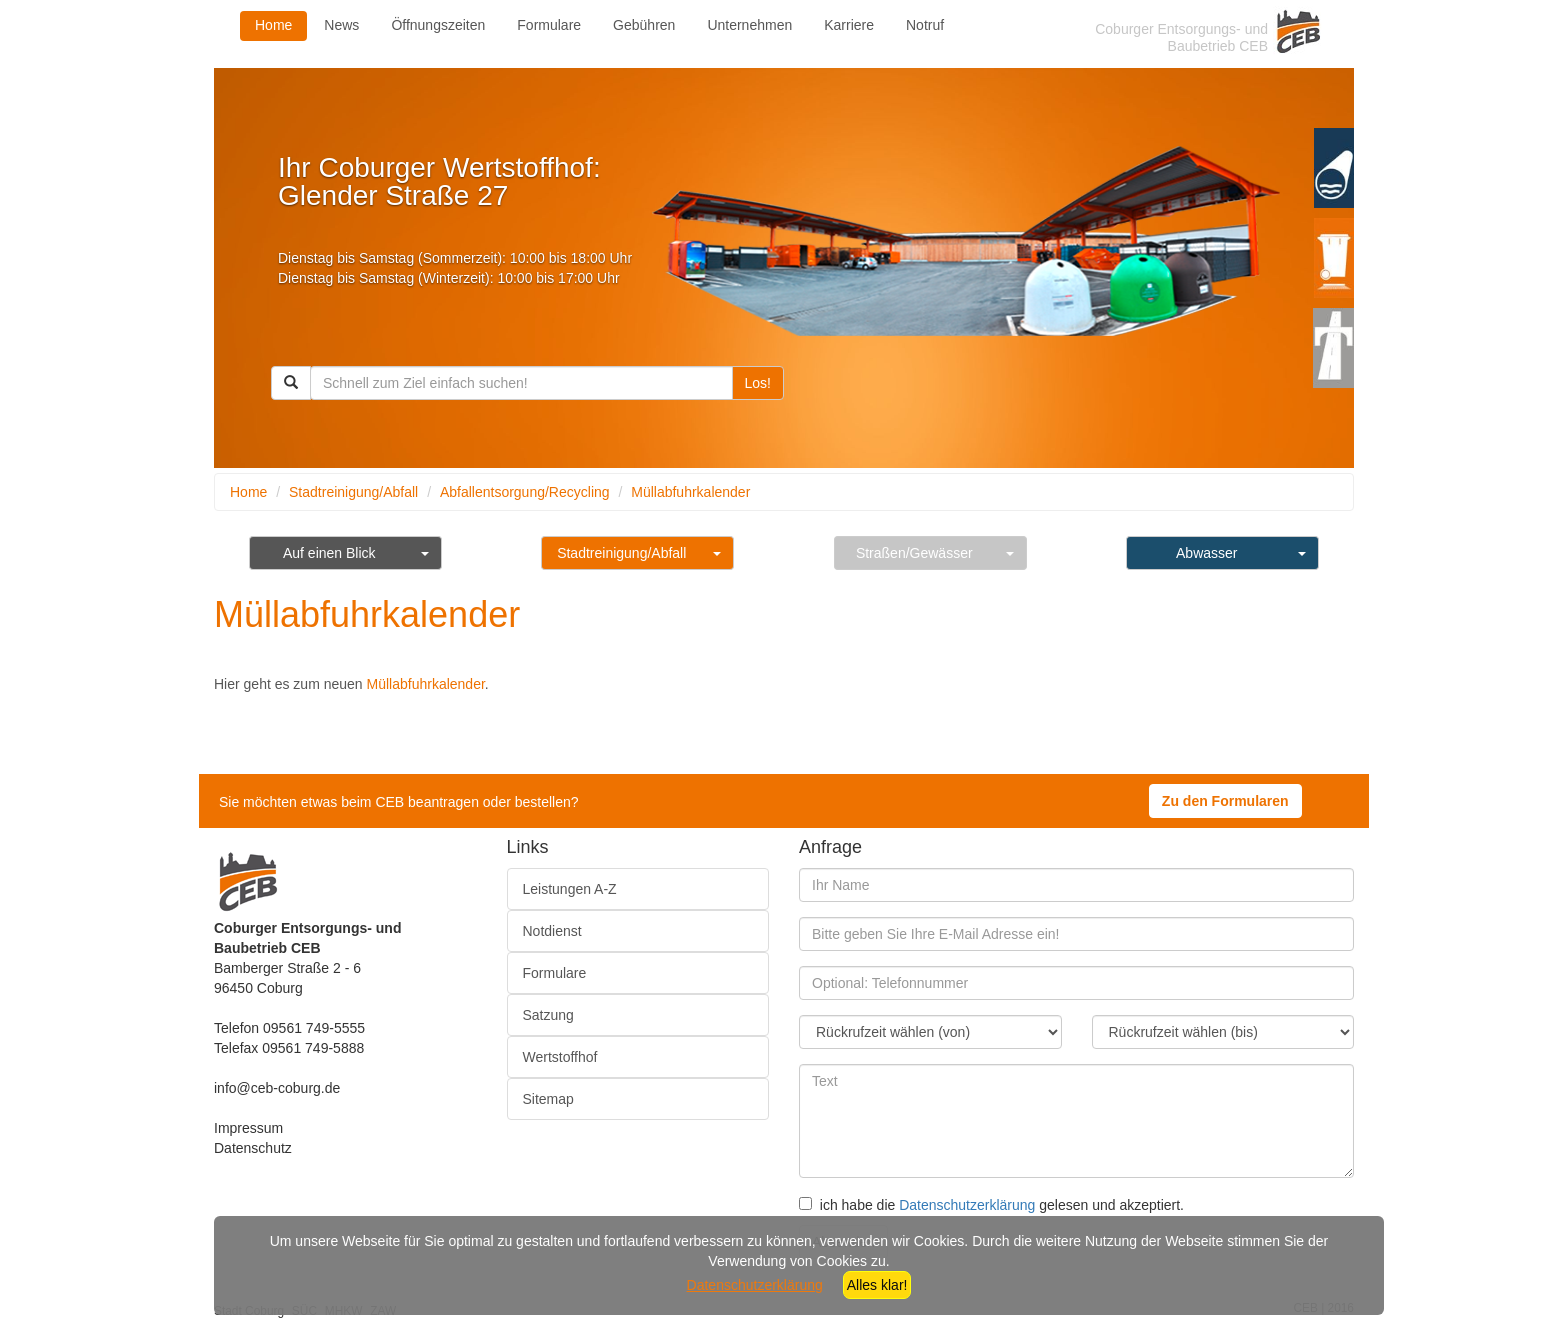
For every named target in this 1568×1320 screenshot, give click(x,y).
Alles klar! (877, 1285)
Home (273, 25)
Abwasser (1206, 553)
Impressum (248, 1128)
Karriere (849, 25)
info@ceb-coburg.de (277, 1088)
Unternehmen (749, 25)
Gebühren (644, 25)
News (341, 25)
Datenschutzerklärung (967, 1205)
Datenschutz (253, 1148)
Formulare (549, 25)
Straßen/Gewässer (914, 553)
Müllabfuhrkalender (690, 492)
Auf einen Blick (329, 553)
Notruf (925, 25)
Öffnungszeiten (438, 25)
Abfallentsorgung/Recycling (525, 492)
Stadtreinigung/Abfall (353, 492)
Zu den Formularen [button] (1225, 801)
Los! (758, 383)
